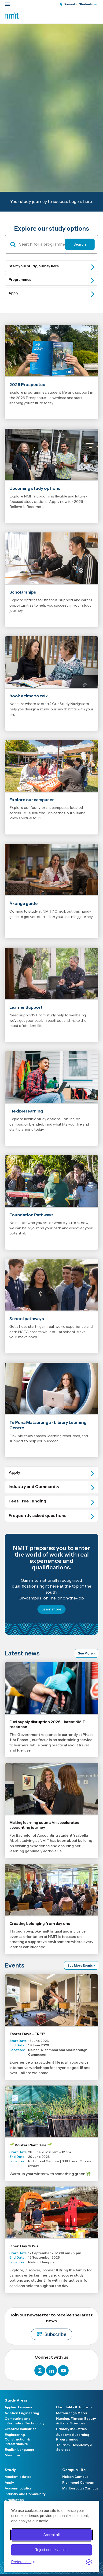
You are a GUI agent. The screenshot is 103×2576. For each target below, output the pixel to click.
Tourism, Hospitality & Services (74, 2447)
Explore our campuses (32, 799)
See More (85, 1653)
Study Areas (16, 2400)
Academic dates (18, 2477)
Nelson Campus (75, 2477)
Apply (13, 293)
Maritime (12, 2455)
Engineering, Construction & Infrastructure (17, 2439)
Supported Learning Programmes (72, 2437)
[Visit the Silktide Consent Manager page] (89, 2562)
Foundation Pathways (31, 1214)
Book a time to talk (28, 696)
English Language (19, 2449)
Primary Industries (71, 2429)
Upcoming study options (34, 488)
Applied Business (18, 2407)
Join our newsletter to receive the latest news (51, 2326)
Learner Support (26, 1007)
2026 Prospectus (27, 384)
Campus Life (74, 2469)
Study (10, 2469)
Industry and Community (34, 1486)
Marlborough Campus (80, 2488)
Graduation (14, 2500)
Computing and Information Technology (24, 2420)
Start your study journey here (34, 266)
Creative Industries (20, 2429)
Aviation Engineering (22, 2413)
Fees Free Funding (27, 1501)
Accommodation (18, 2488)
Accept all (51, 2535)
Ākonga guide (23, 903)
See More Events (80, 1965)
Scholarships (22, 592)
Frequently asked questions (37, 1515)
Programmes (20, 279)
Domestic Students (78, 4)
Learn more (51, 1609)
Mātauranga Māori (71, 2413)
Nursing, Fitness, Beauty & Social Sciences (76, 2420)
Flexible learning (26, 1111)
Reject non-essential (52, 2550)
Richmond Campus (78, 2482)
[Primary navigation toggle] (7, 4)
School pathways (26, 1318)
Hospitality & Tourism (74, 2407)
